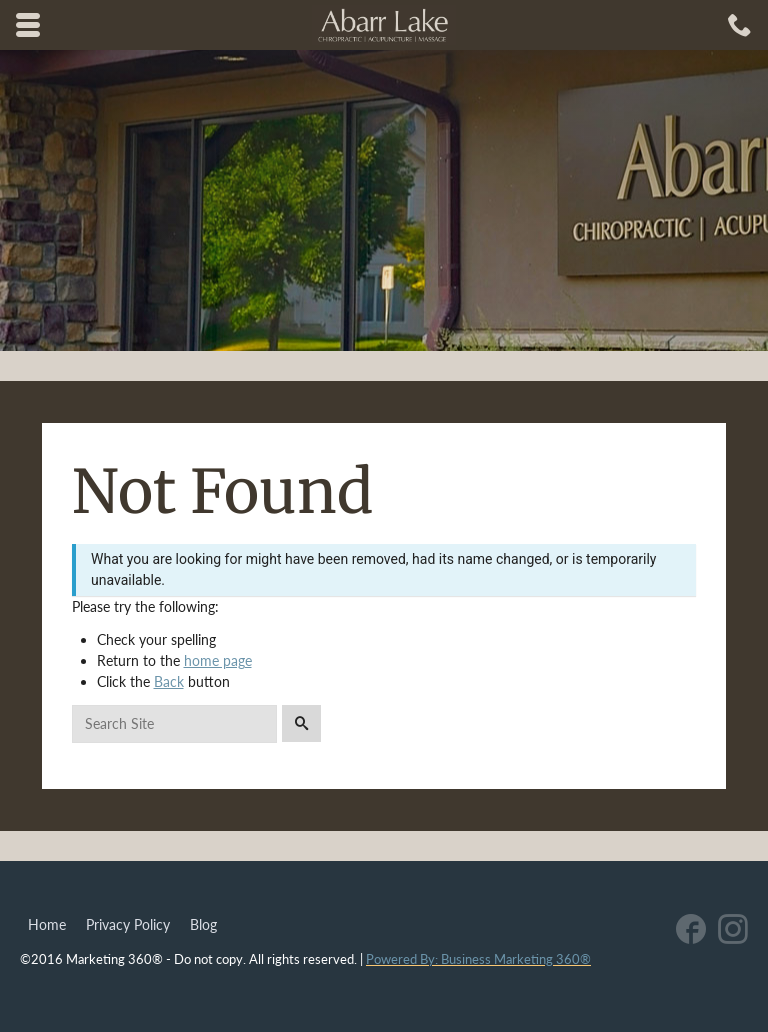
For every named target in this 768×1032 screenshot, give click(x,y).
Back (169, 681)
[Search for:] (174, 724)
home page (218, 660)
